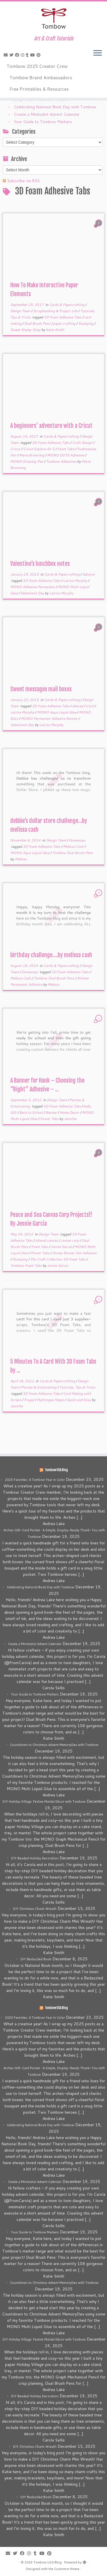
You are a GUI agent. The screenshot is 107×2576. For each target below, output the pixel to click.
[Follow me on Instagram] (23, 55)
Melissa (21, 859)
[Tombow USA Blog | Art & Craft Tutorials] (53, 18)
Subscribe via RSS (23, 181)
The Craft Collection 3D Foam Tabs (58, 1259)
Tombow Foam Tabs (26, 1265)
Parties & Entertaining (39, 1387)
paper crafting (64, 323)
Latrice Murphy (75, 580)
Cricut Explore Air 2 (39, 448)
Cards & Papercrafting (67, 304)
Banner (52, 1112)
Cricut (15, 448)
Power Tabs (49, 1118)
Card (90, 706)
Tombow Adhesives (61, 461)
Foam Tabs (66, 448)
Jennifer (70, 1118)
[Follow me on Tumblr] (28, 55)
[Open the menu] (97, 53)
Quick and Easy (79, 1399)
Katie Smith (55, 329)
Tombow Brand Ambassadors (40, 77)
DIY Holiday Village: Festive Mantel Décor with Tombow (44, 1801)
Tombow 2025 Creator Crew (37, 66)
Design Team (20, 310)
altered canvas (46, 1240)
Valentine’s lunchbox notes (40, 563)
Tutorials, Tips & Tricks (77, 1387)
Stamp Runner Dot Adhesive (74, 1253)
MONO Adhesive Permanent (33, 586)
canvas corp (70, 1240)
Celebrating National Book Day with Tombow (55, 107)
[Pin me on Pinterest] (39, 55)
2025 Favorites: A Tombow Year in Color (35, 1479)
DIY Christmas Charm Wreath (34, 1908)
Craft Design (82, 442)
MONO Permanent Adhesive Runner (49, 718)
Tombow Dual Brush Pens (72, 852)
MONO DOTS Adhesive (66, 455)
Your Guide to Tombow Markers (43, 122)
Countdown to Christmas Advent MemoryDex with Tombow (54, 1745)
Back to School (31, 1112)
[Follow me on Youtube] (33, 55)
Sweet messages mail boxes (41, 689)
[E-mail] (6, 55)
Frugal (29, 1399)
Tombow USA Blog (56, 1470)
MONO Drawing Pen (27, 461)
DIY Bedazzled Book (36, 1959)
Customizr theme (66, 2569)
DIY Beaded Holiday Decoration (34, 1858)
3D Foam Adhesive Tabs (63, 317)
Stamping (86, 323)
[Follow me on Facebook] (18, 55)
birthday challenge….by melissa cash (51, 955)
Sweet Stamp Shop (25, 329)
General (88, 574)
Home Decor (70, 1112)
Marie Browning (32, 455)
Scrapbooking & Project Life (55, 310)
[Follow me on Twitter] (12, 55)
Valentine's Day (32, 593)
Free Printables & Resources (39, 89)
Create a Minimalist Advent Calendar (47, 114)
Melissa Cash (73, 846)
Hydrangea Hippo (51, 1399)
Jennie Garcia (61, 1246)
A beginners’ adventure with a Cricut (51, 425)
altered (78, 706)
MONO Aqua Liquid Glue (57, 712)
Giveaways (77, 840)
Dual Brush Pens (37, 323)
